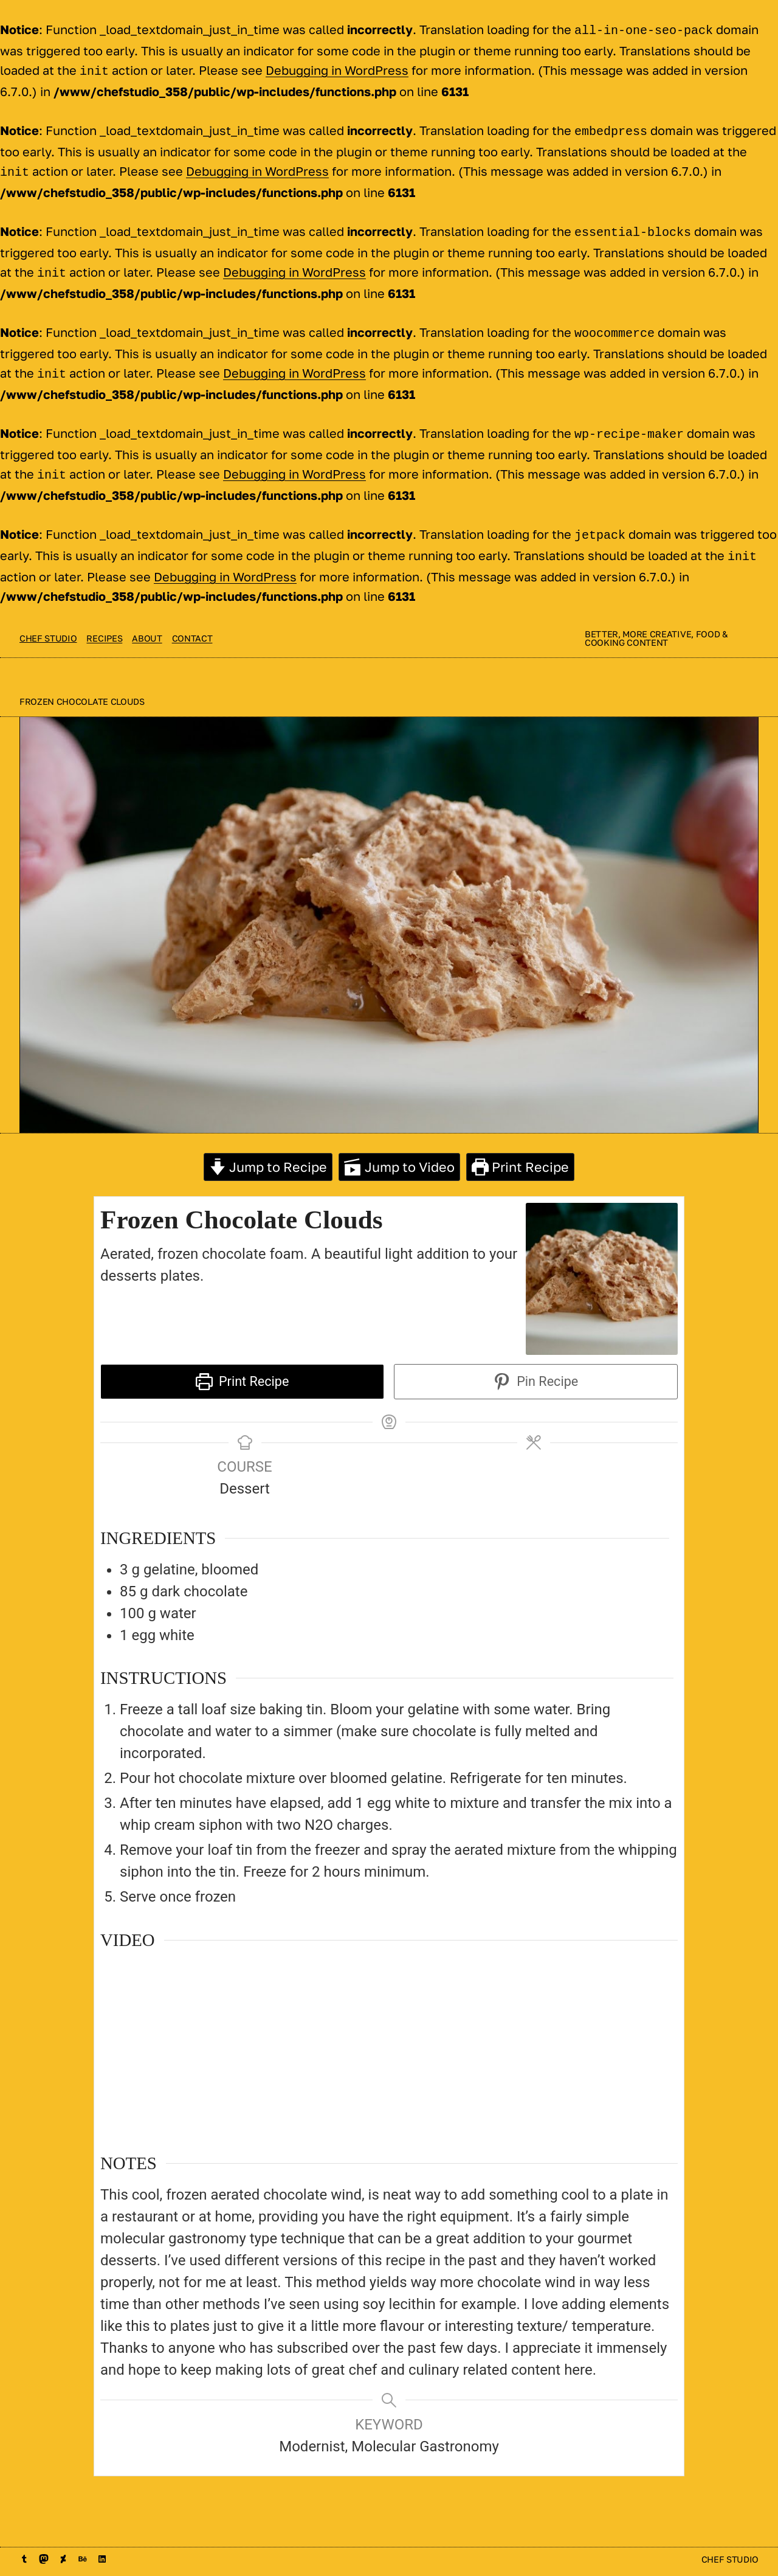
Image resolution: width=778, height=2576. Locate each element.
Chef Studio (48, 623)
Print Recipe (520, 1152)
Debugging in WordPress (337, 68)
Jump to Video (399, 1152)
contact (192, 623)
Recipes (104, 623)
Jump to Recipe (268, 1152)
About (147, 623)
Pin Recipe (536, 1366)
